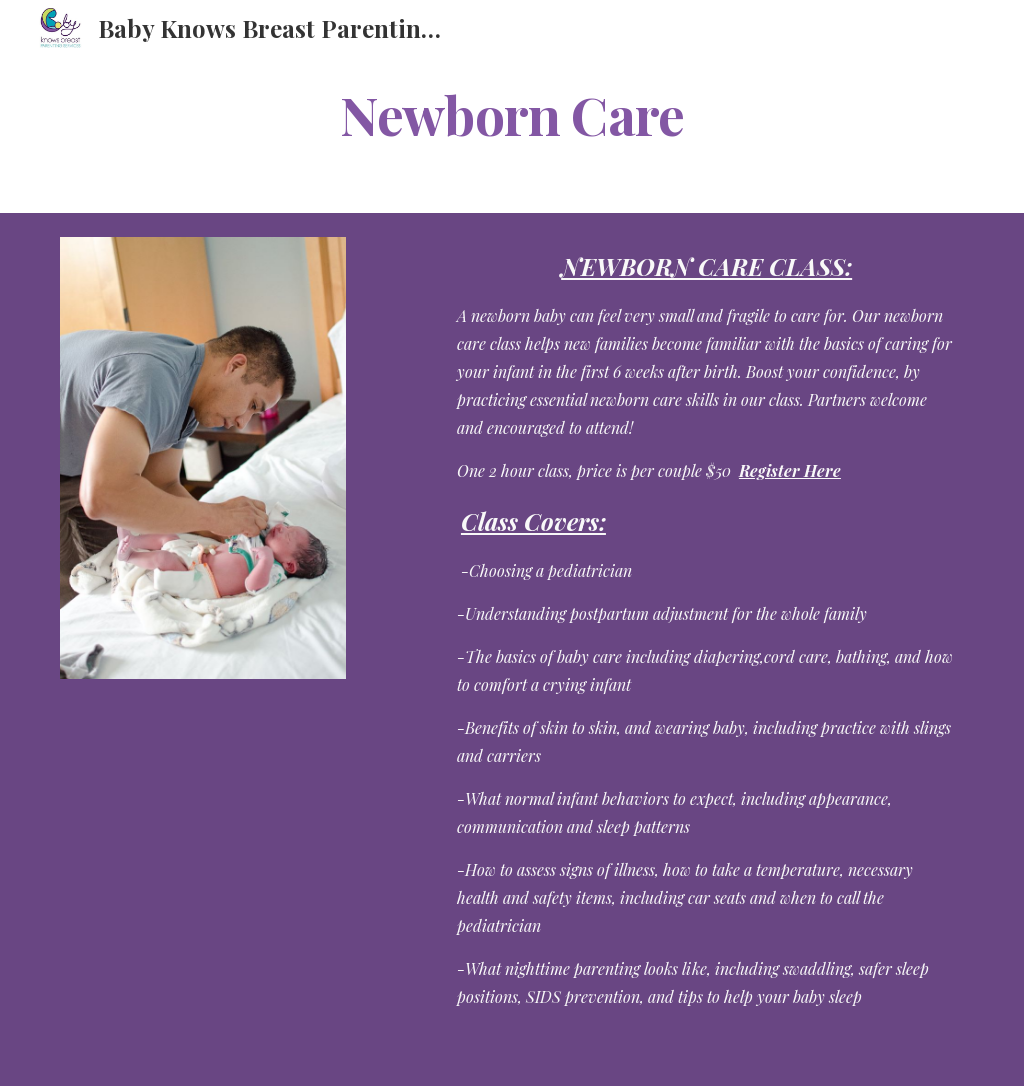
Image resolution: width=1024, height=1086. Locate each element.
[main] (512, 113)
